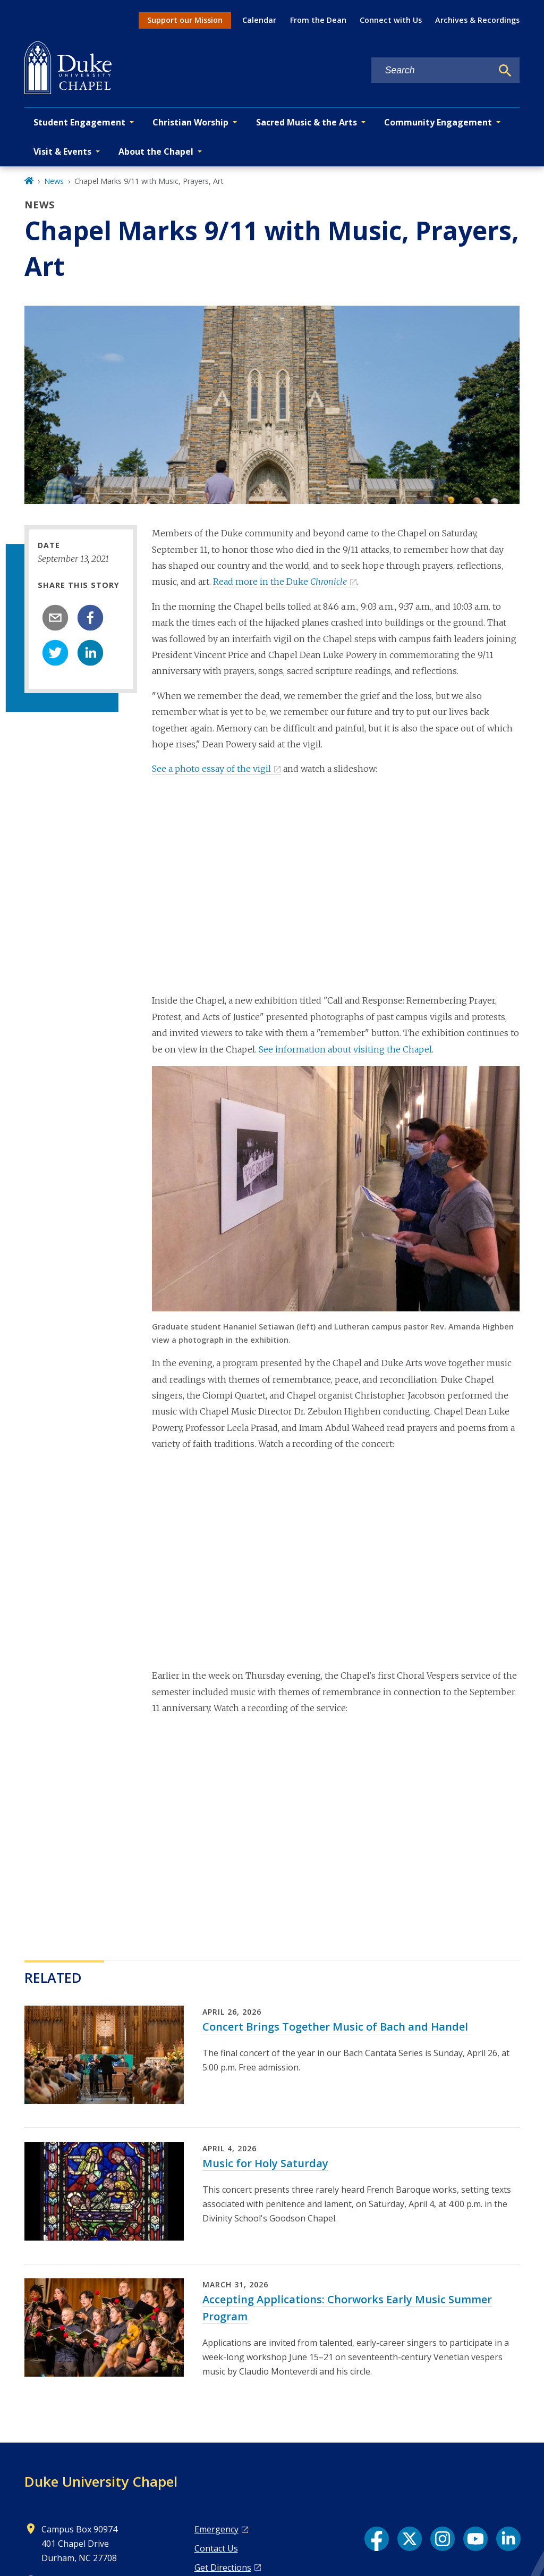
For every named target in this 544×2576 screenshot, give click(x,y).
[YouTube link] (475, 2539)
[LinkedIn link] (508, 2539)
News (54, 181)
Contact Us (216, 2548)
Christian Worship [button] (190, 122)
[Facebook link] (376, 2539)
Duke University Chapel (100, 2481)
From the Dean (318, 20)
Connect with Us (391, 20)
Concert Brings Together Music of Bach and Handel (335, 2026)
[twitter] (55, 652)
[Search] (505, 70)
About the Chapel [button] (155, 151)
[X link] (409, 2539)
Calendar (259, 20)
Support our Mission (185, 20)
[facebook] (90, 617)
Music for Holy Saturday (265, 2163)
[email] (55, 617)
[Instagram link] (442, 2539)
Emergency (216, 2529)
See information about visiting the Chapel (345, 1049)
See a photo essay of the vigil (211, 768)
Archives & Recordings (477, 20)
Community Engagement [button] (438, 122)
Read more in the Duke (280, 581)
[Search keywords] (432, 70)
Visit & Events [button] (62, 151)
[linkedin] (90, 652)
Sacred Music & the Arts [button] (306, 122)
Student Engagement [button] (79, 122)
